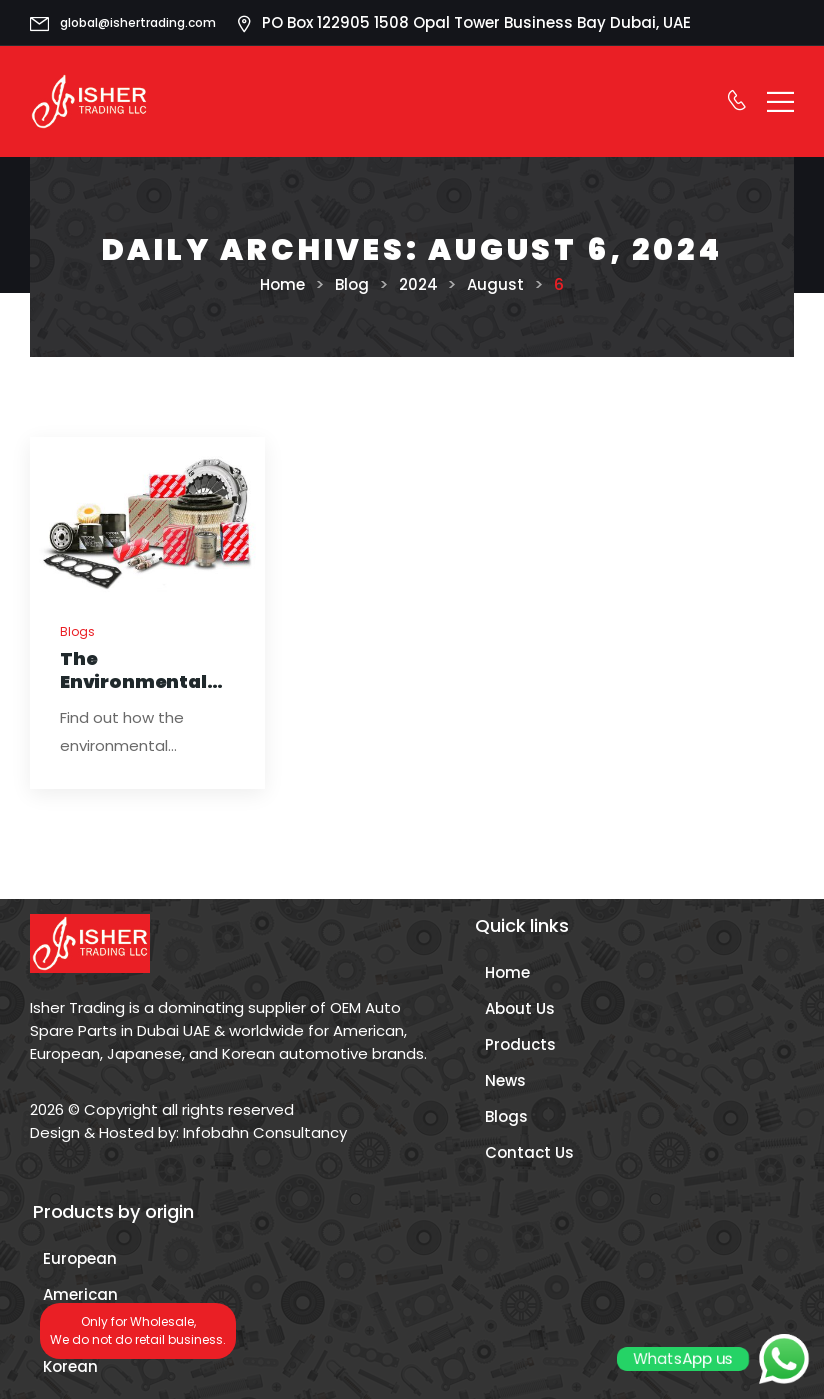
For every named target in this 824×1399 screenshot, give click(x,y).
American (80, 1294)
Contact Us (529, 1152)
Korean (70, 1366)
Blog (352, 284)
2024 (418, 284)
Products (520, 1044)
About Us (520, 1008)
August (495, 284)
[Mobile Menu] (780, 101)
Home (282, 284)
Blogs (77, 631)
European (80, 1258)
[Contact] (736, 101)
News (505, 1080)
